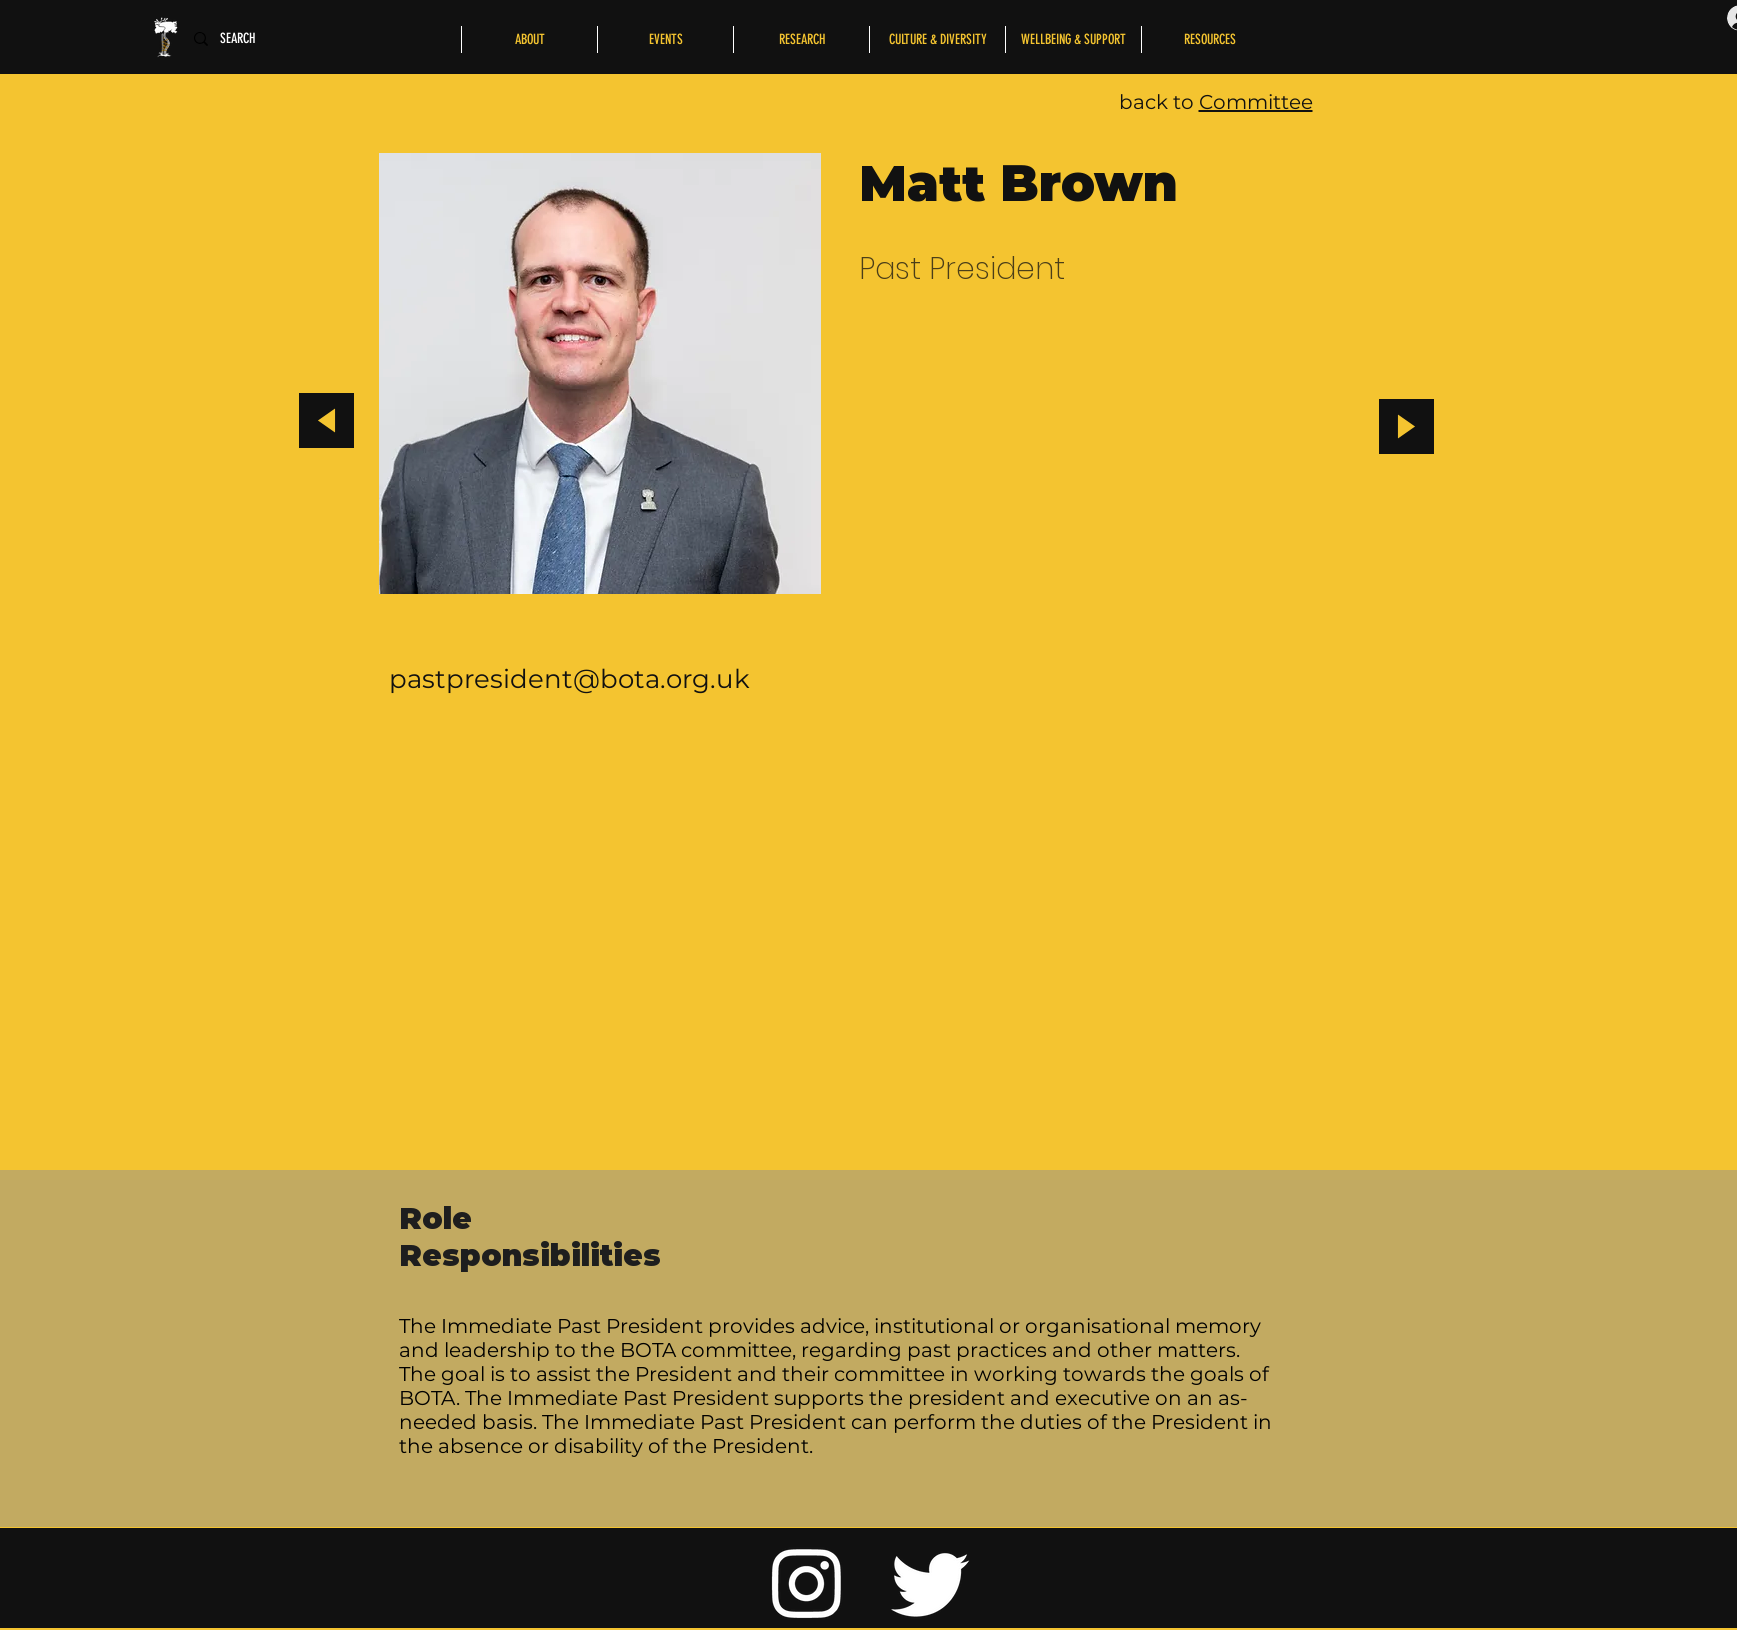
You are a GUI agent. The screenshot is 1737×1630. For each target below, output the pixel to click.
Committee (1256, 102)
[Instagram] (807, 1582)
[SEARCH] (243, 39)
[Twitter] (931, 1582)
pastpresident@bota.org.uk (569, 679)
